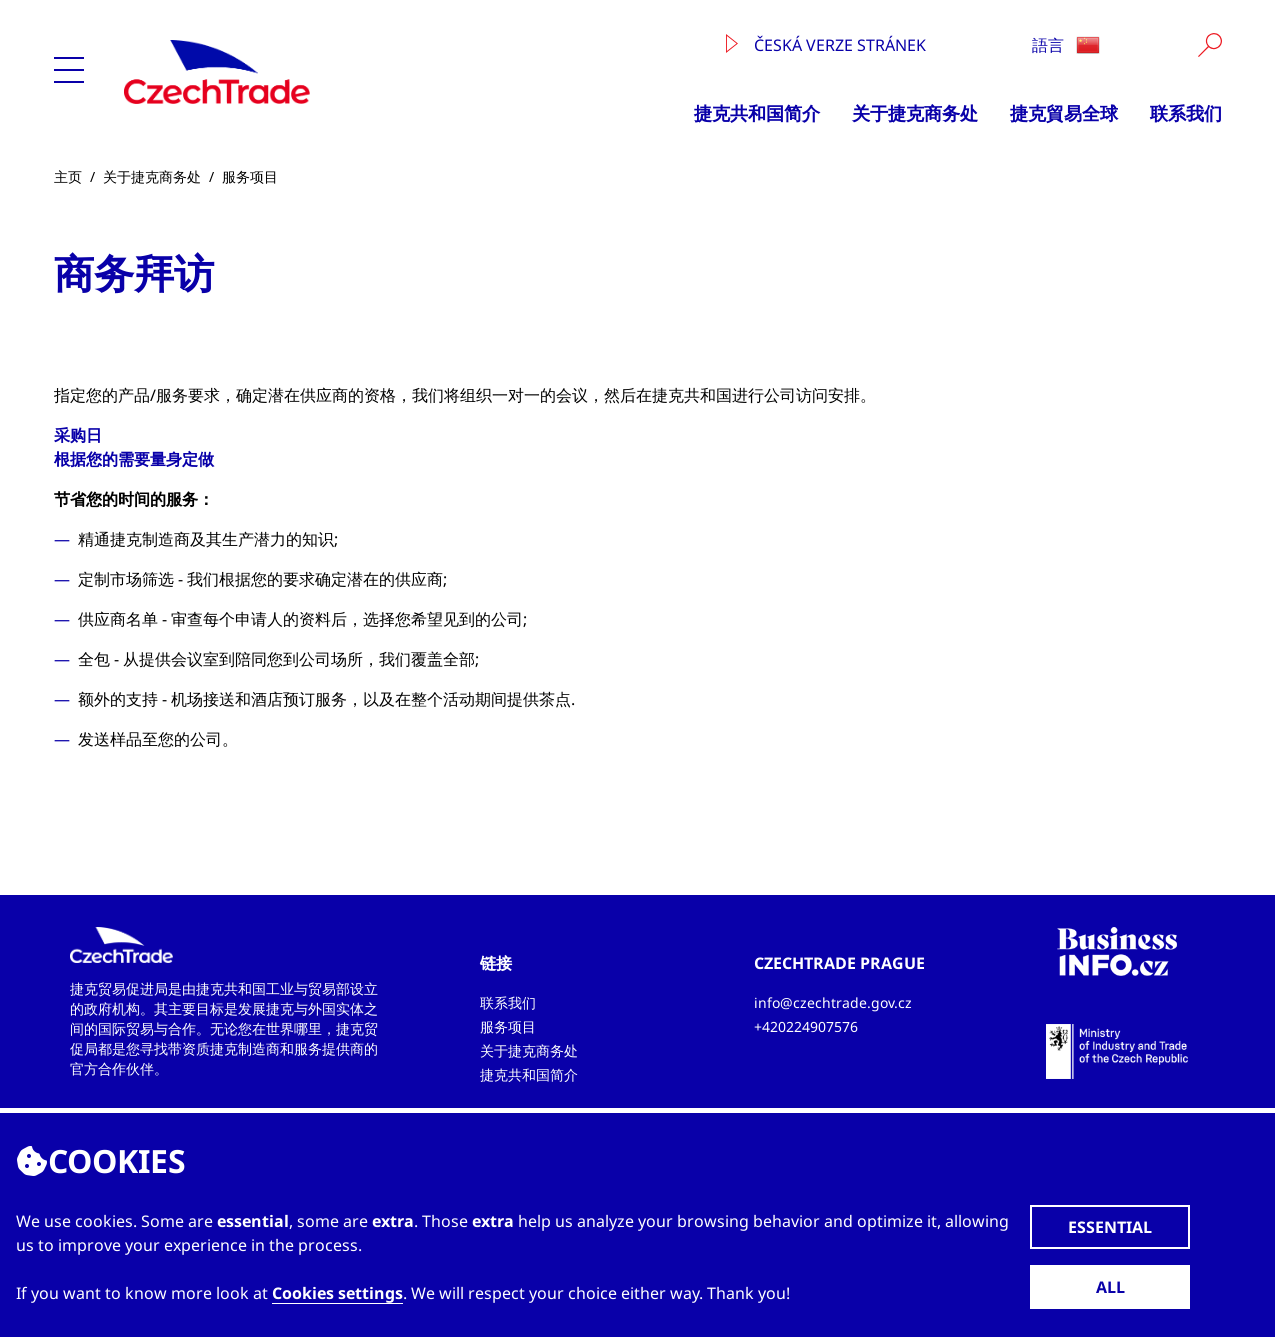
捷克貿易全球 (1064, 113)
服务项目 (250, 176)
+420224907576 (806, 1026)
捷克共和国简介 (757, 113)
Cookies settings (337, 1293)
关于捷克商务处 (915, 113)
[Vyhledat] (1210, 45)
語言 (1066, 45)
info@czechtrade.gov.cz (833, 1002)
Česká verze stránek (826, 45)
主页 (68, 176)
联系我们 (1186, 113)
